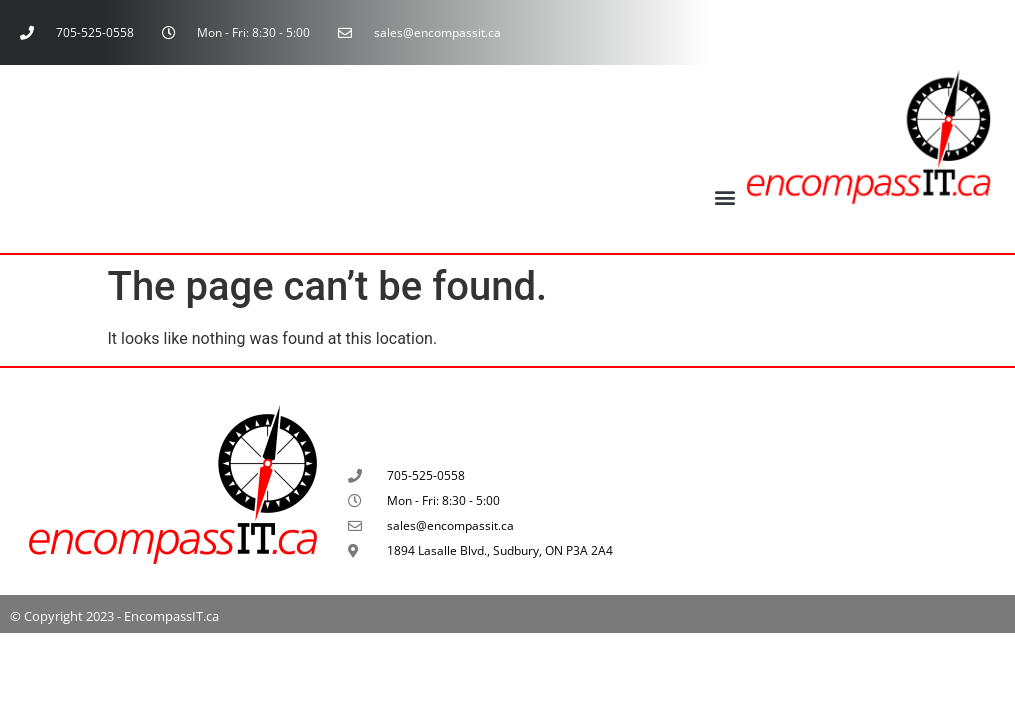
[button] (725, 196)
